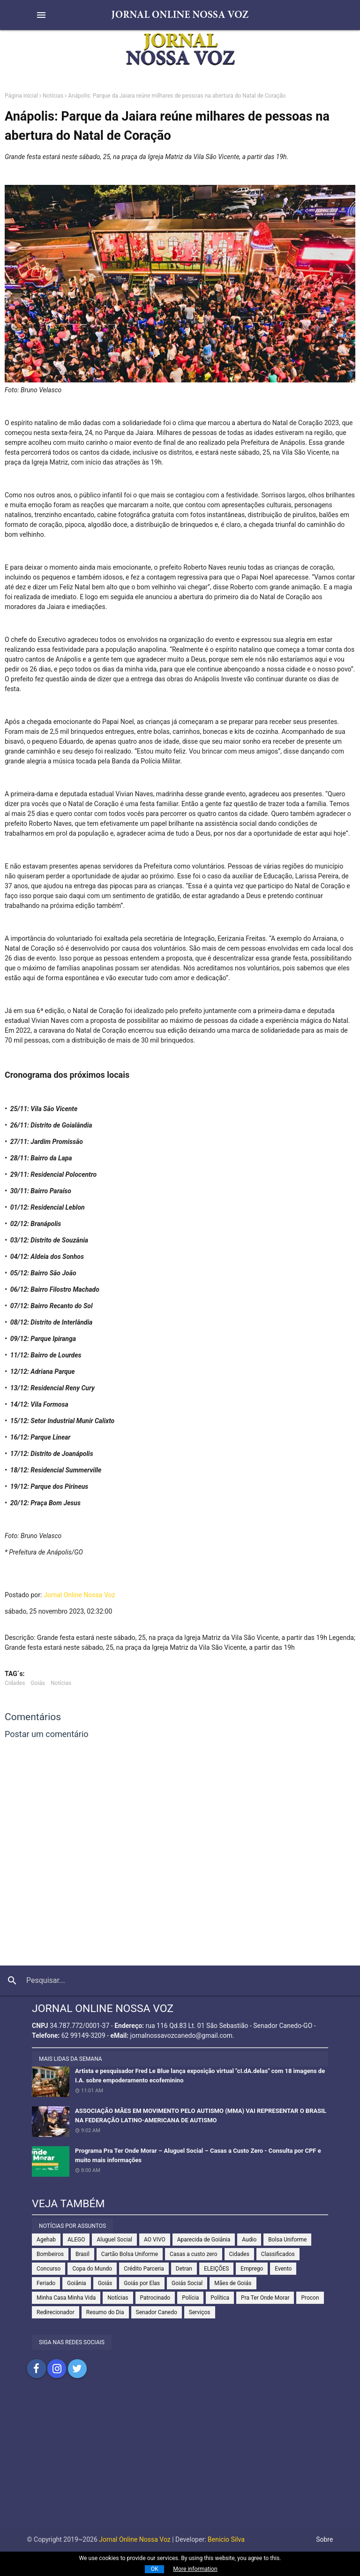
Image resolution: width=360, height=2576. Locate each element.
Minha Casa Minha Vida (66, 2297)
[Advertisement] (180, 2462)
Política (219, 2297)
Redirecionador (56, 2312)
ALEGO (76, 2239)
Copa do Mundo (92, 2268)
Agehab (46, 2239)
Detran (184, 2268)
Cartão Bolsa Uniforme (129, 2254)
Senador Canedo (156, 2312)
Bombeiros (50, 2254)
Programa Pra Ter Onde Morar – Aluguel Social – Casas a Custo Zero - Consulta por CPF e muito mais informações (198, 2155)
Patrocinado (155, 2297)
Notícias (53, 95)
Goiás (37, 1683)
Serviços (199, 2312)
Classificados (278, 2254)
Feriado (46, 2283)
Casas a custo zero (193, 2254)
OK (154, 2569)
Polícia (190, 2297)
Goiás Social (187, 2283)
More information (195, 2569)
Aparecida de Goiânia (204, 2239)
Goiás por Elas (142, 2283)
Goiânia (76, 2283)
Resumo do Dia (105, 2312)
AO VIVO (154, 2239)
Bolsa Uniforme (287, 2239)
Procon (310, 2297)
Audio (249, 2239)
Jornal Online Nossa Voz (79, 1595)
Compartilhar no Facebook (36, 2368)
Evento (283, 2268)
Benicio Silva (226, 2539)
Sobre (324, 2539)
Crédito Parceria (144, 2268)
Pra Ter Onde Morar (265, 2297)
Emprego (251, 2268)
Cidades (15, 1683)
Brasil (82, 2254)
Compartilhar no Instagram (56, 2368)
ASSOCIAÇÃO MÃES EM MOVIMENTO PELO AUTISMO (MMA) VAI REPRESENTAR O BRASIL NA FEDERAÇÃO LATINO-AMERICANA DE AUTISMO (200, 2115)
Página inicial (21, 95)
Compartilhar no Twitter (77, 2368)
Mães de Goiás (232, 2283)
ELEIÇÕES (216, 2268)
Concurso (48, 2268)
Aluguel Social (114, 2239)
